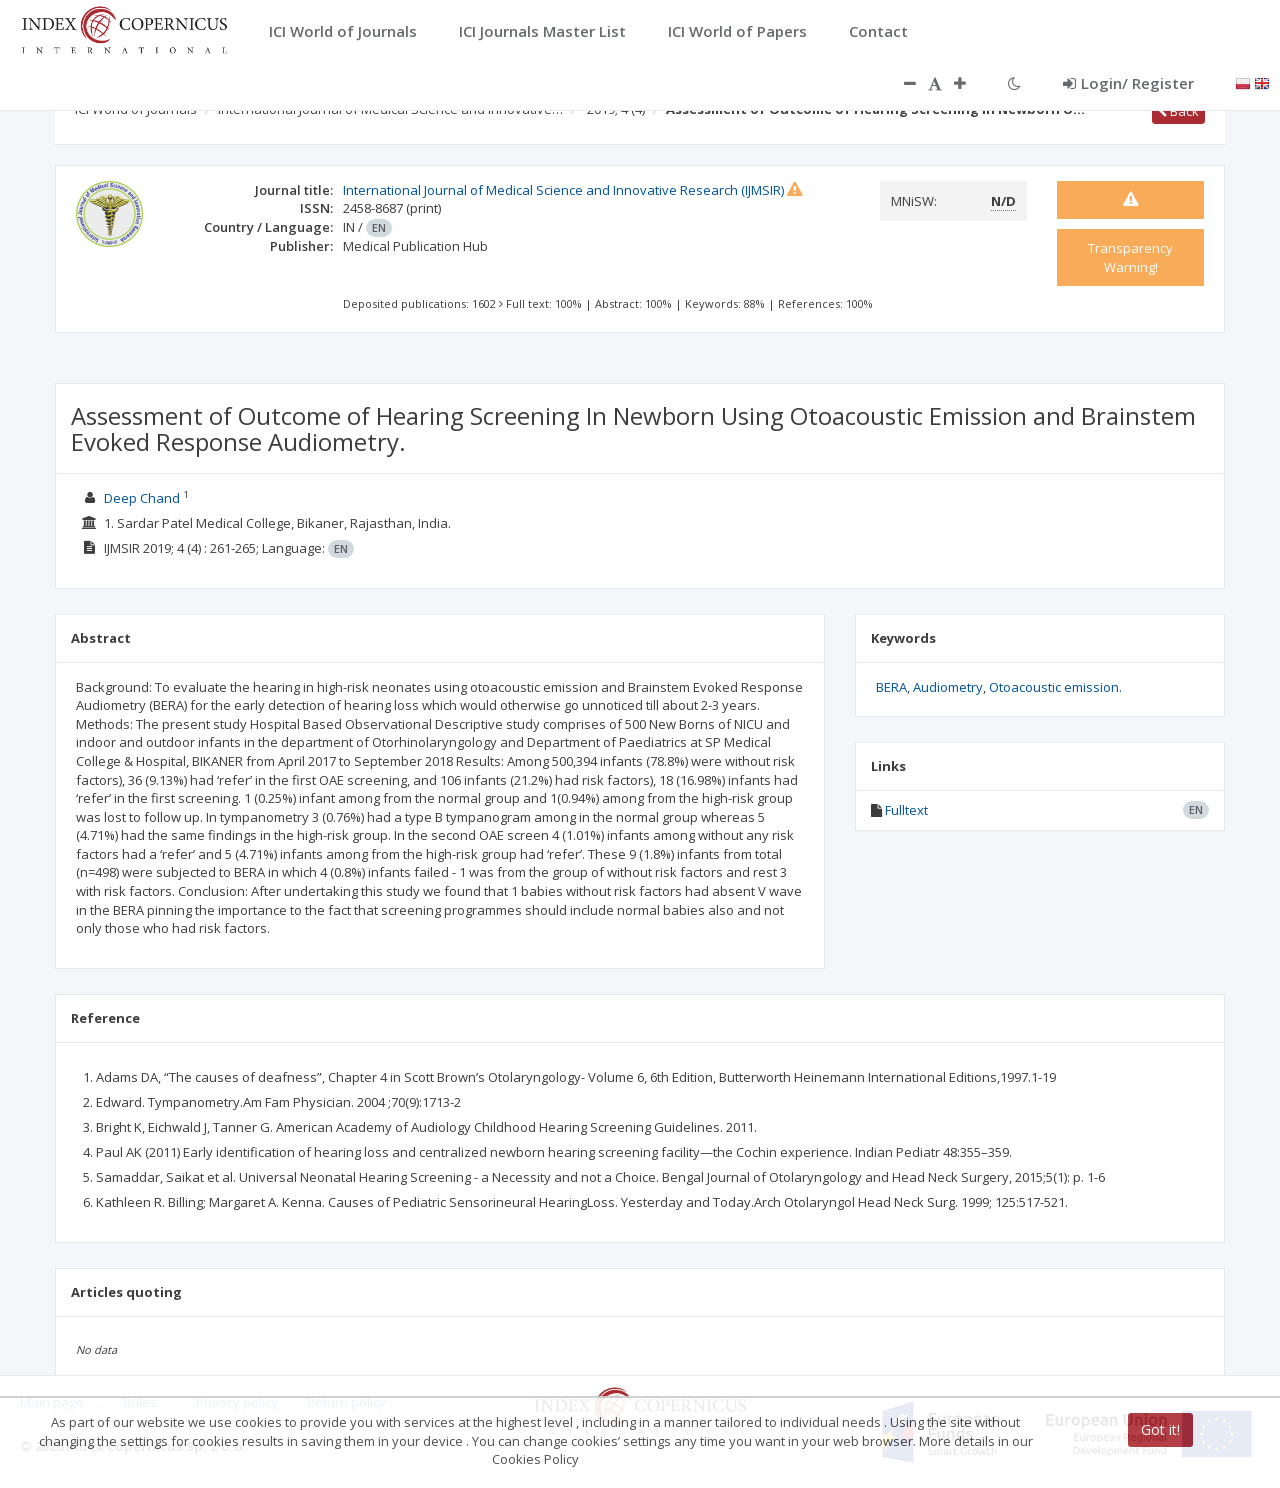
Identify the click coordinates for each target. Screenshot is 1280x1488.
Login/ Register (1128, 83)
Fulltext (906, 810)
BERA (891, 687)
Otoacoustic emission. (1055, 687)
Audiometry (948, 687)
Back (1178, 111)
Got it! (1160, 1429)
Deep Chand (142, 498)
